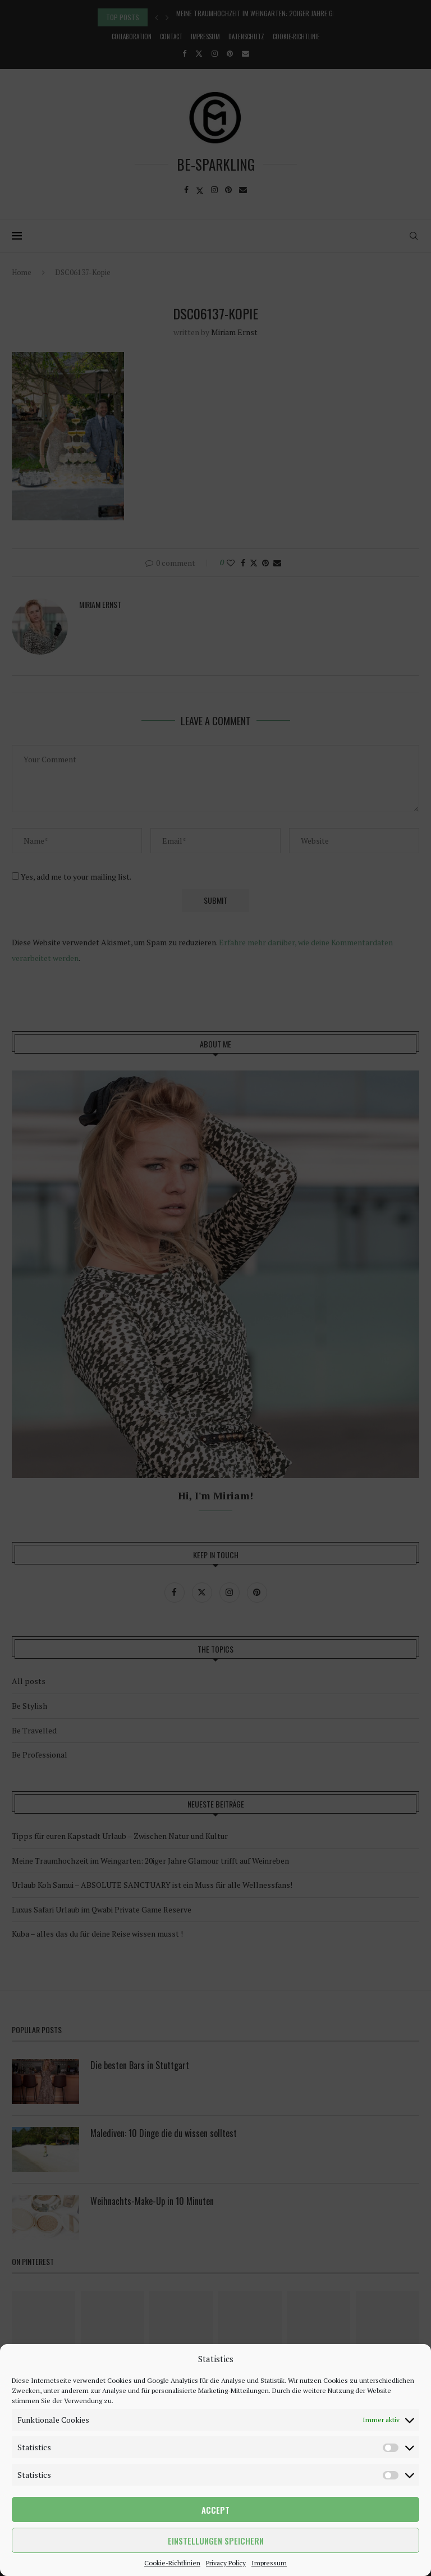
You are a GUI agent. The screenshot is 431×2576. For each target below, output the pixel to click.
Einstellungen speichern (216, 2540)
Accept (215, 2510)
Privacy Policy (226, 2563)
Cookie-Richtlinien (172, 2563)
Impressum (269, 2563)
